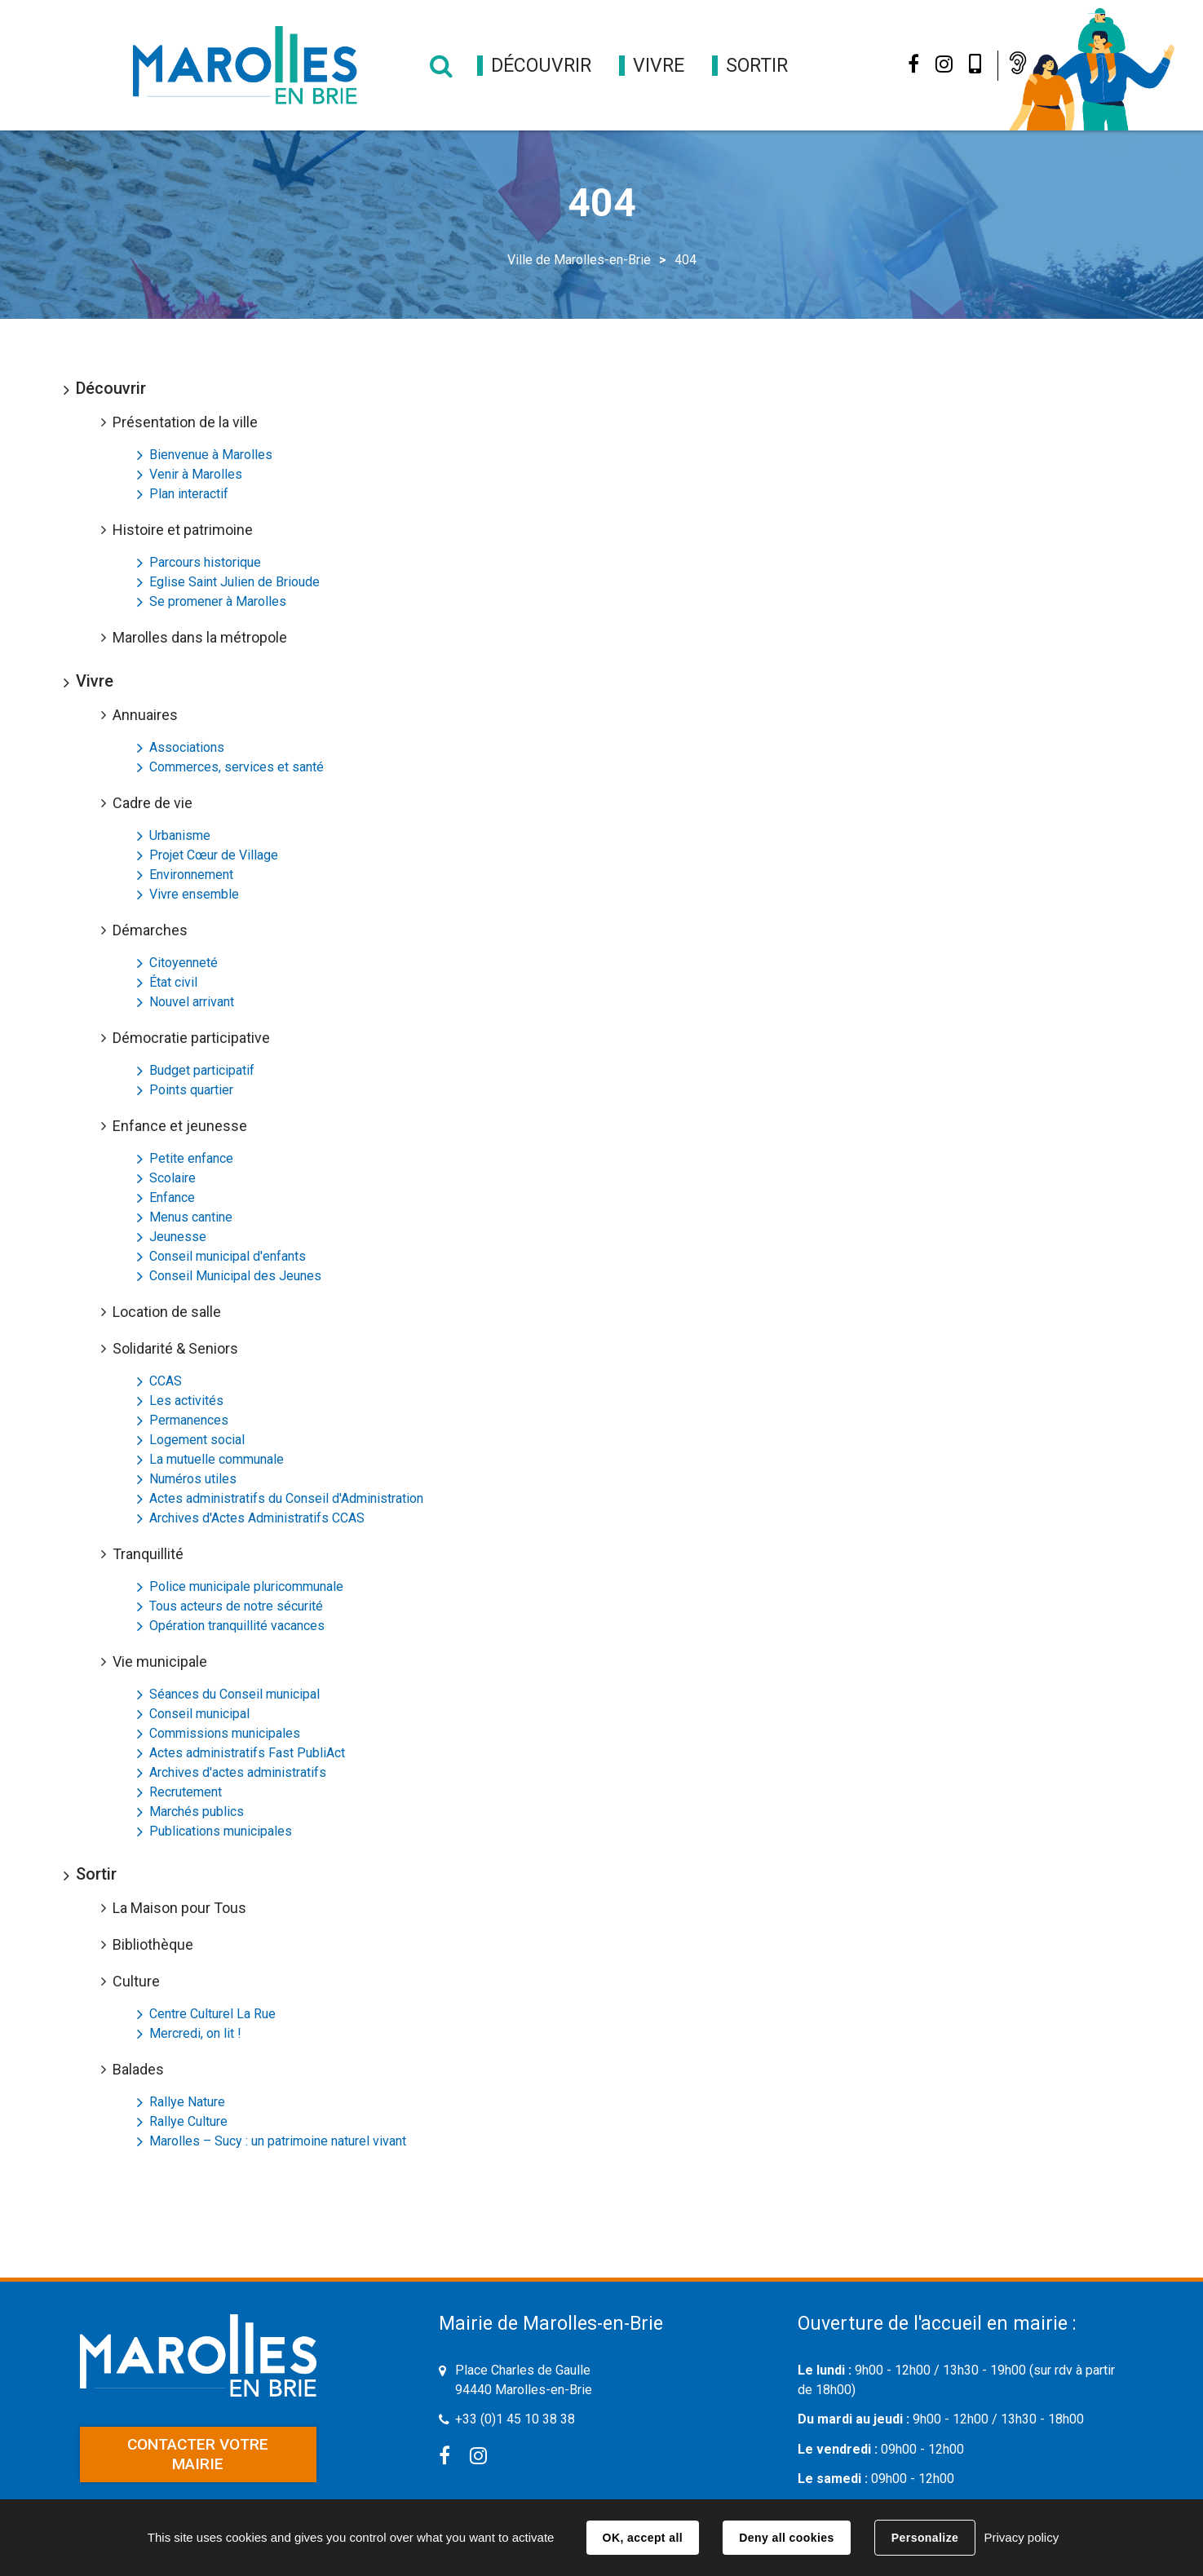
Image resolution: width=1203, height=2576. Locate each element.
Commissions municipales (224, 1733)
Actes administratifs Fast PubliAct (247, 1753)
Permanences (188, 1420)
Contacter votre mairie (197, 2454)
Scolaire (172, 1178)
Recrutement (185, 1792)
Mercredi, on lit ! (195, 2033)
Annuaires (145, 714)
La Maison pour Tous (179, 1907)
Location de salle (167, 1311)
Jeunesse (177, 1236)
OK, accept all (643, 2537)
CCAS (165, 1381)
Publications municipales (220, 1831)
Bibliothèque (153, 1944)
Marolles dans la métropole (200, 637)
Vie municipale (160, 1661)
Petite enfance (191, 1158)
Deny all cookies (786, 2537)
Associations (186, 747)
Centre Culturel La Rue (212, 2013)
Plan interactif (188, 494)
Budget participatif (201, 1070)
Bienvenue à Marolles (210, 454)
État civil (173, 982)
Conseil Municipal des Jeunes (235, 1276)
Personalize (924, 2537)
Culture (136, 1981)
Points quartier (191, 1090)
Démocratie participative (191, 1037)
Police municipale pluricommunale (246, 1586)
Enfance (172, 1197)
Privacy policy (1021, 2537)
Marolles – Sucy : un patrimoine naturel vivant (277, 2141)
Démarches (150, 930)
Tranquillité (148, 1553)
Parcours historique (205, 562)
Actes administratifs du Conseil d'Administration (286, 1498)
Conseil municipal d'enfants (227, 1256)
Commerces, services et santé (236, 767)
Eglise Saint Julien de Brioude (234, 582)
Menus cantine (190, 1217)
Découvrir (111, 388)
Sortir (96, 1874)
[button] (541, 65)
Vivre (94, 681)
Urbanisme (179, 835)
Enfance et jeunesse (180, 1125)
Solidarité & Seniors (175, 1348)
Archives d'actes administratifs (237, 1772)
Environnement (191, 874)
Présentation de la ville (185, 422)
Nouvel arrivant (191, 1002)
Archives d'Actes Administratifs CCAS (257, 1518)
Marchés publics (196, 1811)
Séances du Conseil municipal (234, 1694)
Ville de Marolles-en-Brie (579, 259)
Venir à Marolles (195, 474)
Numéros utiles (193, 1479)
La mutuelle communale (216, 1459)
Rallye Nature (187, 2102)
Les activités (186, 1400)
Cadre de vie (152, 802)
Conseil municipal (199, 1713)
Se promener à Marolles (217, 601)
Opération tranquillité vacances (237, 1625)
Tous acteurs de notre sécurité (236, 1606)
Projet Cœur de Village (213, 855)
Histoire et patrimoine (183, 529)
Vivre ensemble (194, 894)
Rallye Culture (188, 2121)
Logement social (197, 1439)
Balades (138, 2069)
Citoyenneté (183, 962)
